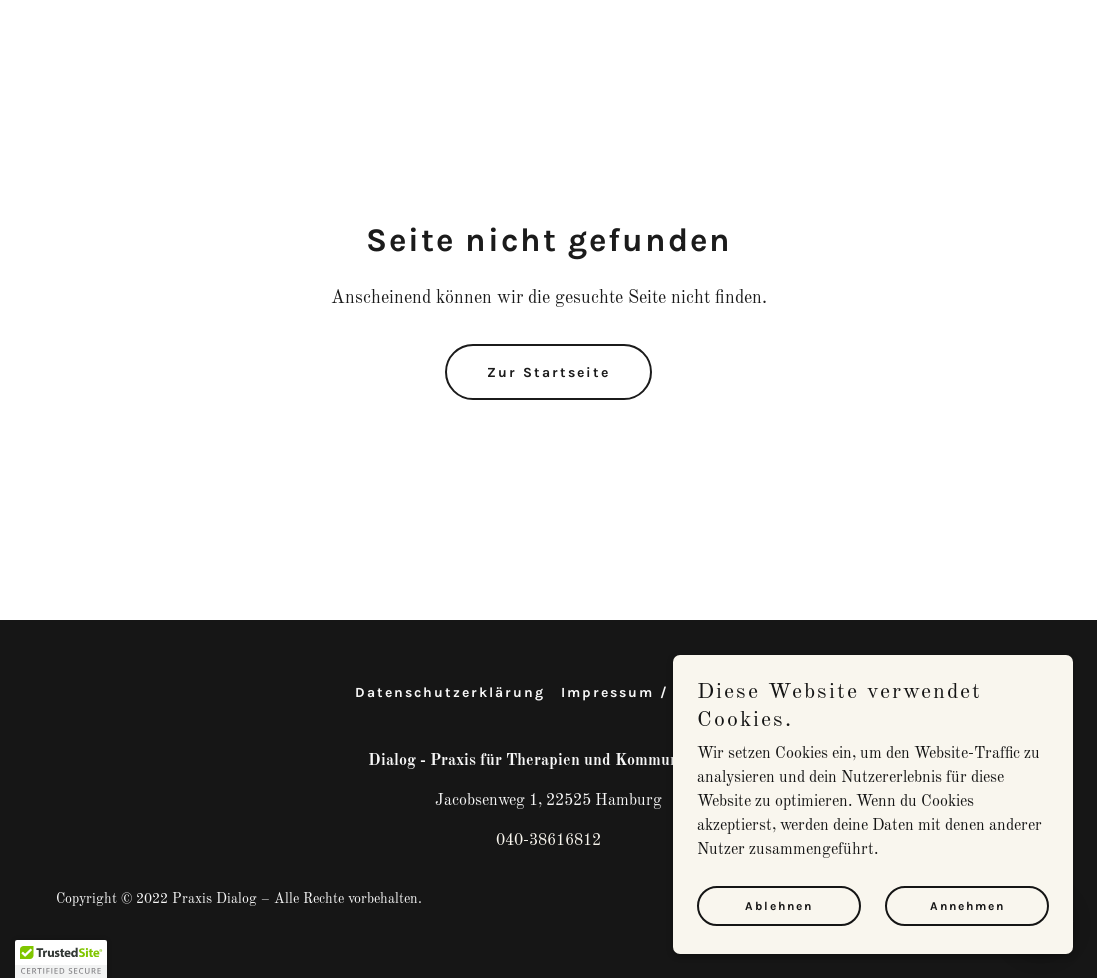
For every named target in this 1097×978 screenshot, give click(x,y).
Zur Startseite (548, 372)
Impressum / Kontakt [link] (652, 692)
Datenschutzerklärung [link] (450, 692)
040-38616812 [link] (548, 841)
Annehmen (967, 906)
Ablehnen (779, 906)
